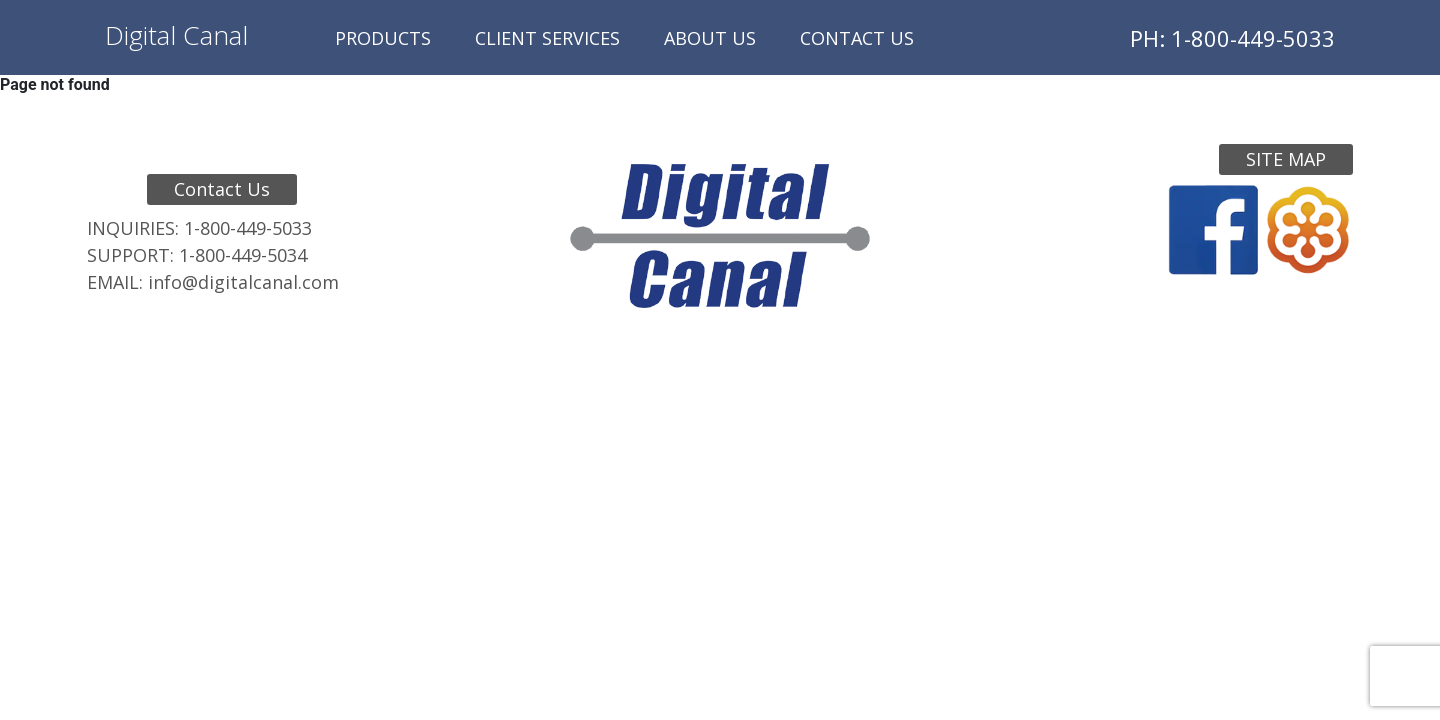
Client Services (547, 38)
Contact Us (857, 38)
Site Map (1286, 159)
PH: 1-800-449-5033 (1232, 38)
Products (383, 38)
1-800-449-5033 (248, 228)
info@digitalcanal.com (243, 282)
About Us (710, 38)
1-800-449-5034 (243, 255)
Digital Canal (176, 35)
